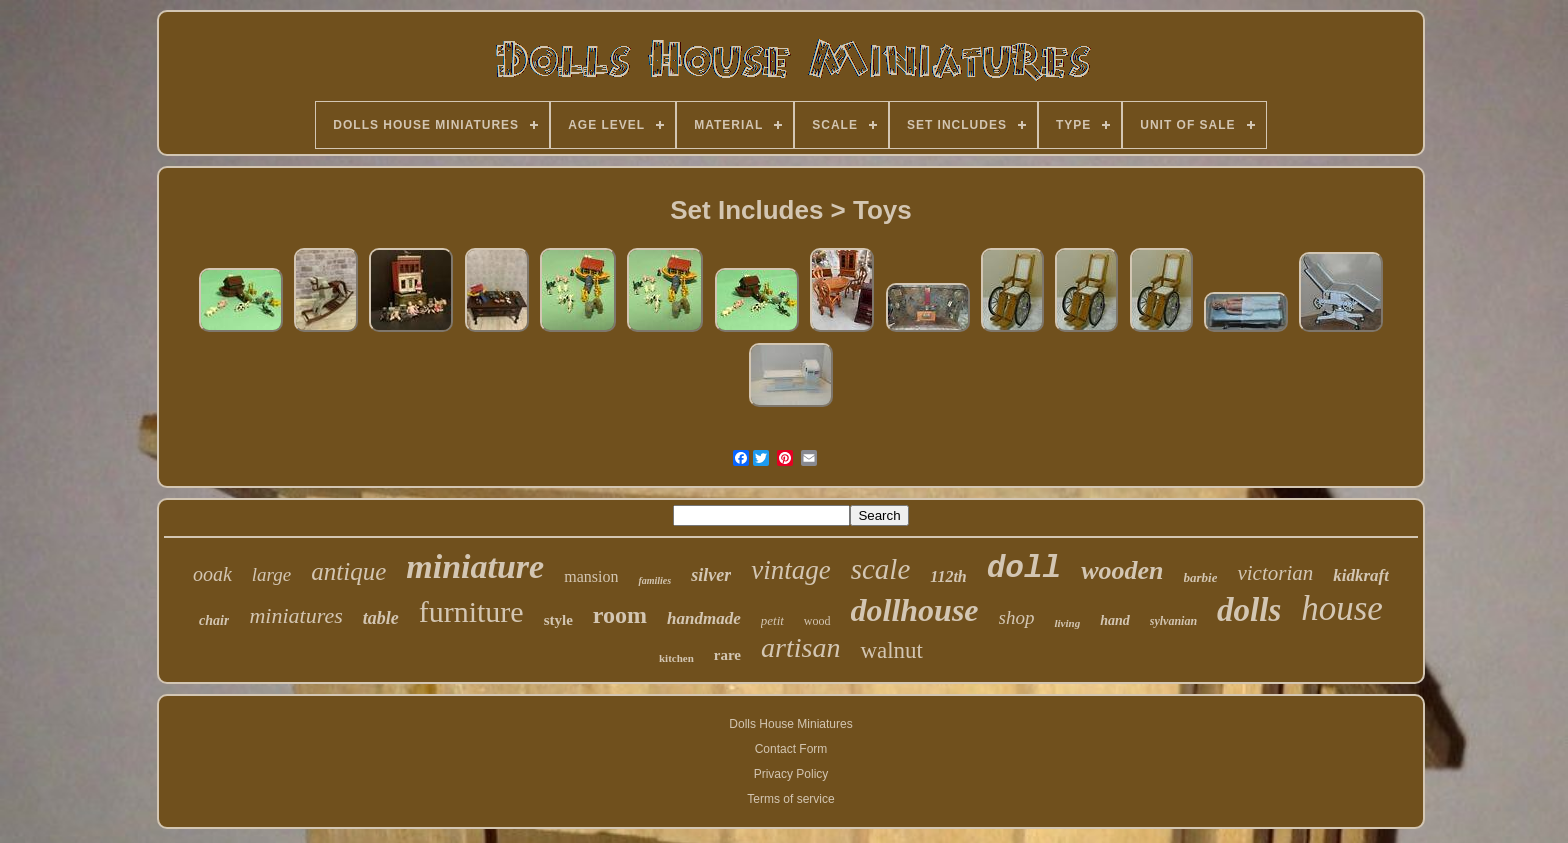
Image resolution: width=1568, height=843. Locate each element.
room (620, 615)
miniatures (295, 615)
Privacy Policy (791, 774)
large (271, 574)
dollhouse (915, 610)
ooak (212, 574)
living (1067, 623)
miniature (475, 566)
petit (772, 620)
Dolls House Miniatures (790, 724)
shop (1017, 617)
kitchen (676, 658)
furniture (471, 611)
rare (727, 655)
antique (348, 571)
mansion (591, 576)
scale (881, 569)
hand (1115, 620)
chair (214, 620)
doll (1024, 568)
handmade (704, 618)
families (654, 580)
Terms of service (790, 799)
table (381, 618)
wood (817, 621)
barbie (1201, 577)
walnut (891, 650)
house (1342, 608)
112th (948, 576)
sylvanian (1173, 621)
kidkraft (1361, 575)
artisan (800, 647)
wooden (1122, 570)
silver (711, 575)
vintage (790, 570)
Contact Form (791, 749)
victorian (1275, 573)
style (558, 620)
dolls (1249, 610)
